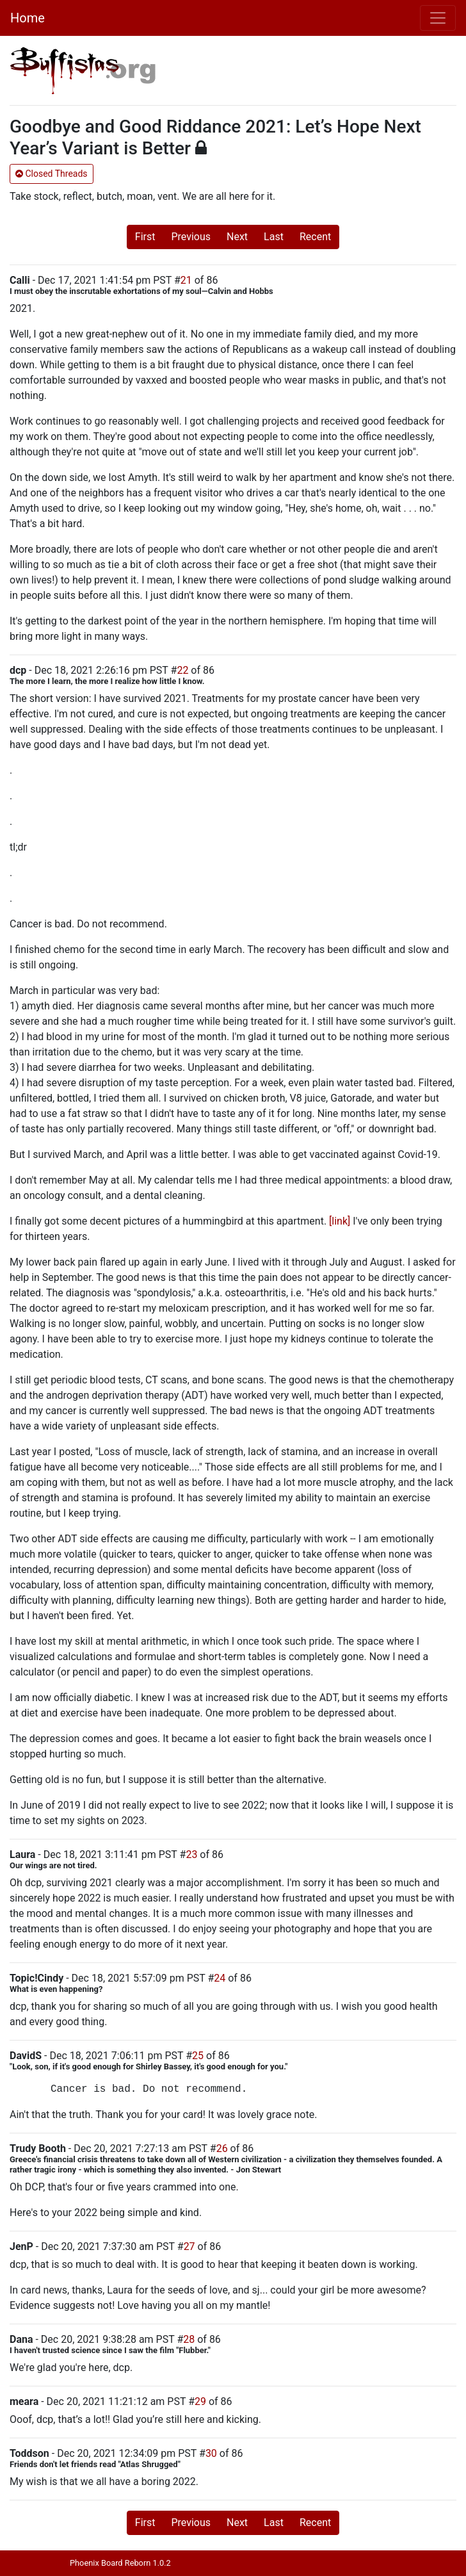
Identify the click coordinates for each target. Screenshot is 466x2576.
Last (274, 237)
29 (200, 2401)
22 (182, 670)
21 (186, 280)
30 (211, 2453)
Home (27, 18)
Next (237, 237)
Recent (315, 237)
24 (219, 1978)
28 (189, 2339)
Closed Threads (51, 173)
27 (189, 2246)
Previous (191, 237)
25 (198, 2056)
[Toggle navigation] (438, 18)
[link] (339, 1221)
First (145, 237)
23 (191, 1854)
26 (222, 2148)
